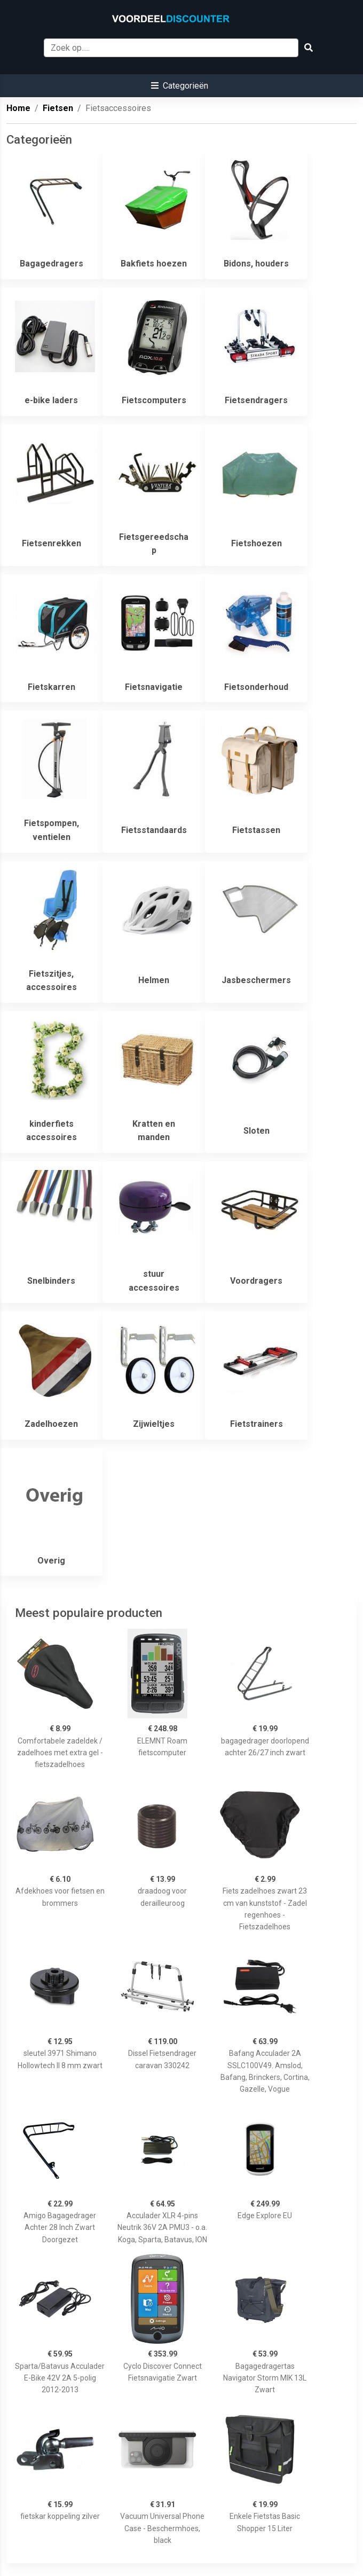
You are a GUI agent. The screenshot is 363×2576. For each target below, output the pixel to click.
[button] (179, 86)
